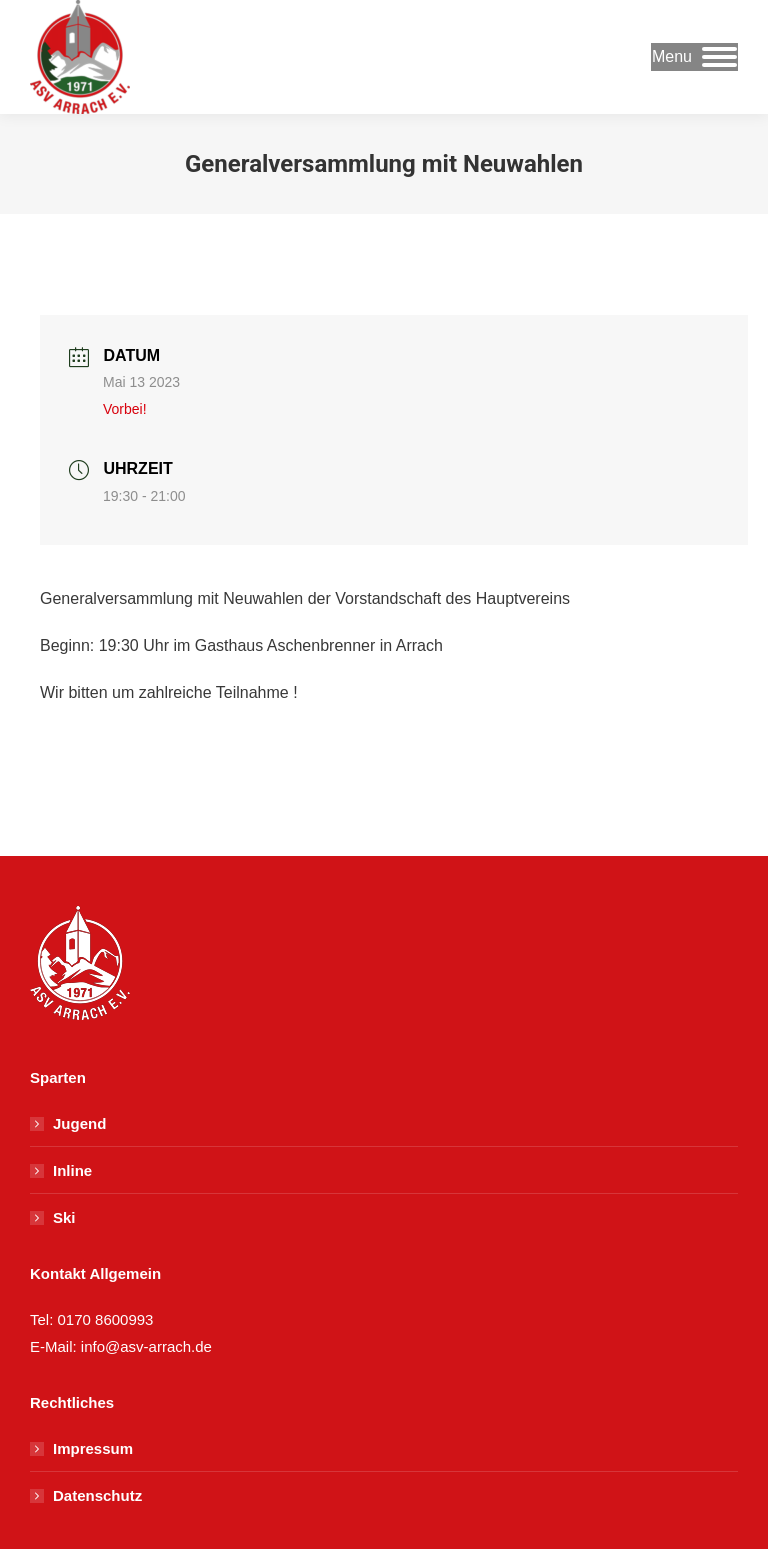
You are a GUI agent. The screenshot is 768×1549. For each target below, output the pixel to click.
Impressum (93, 1448)
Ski (64, 1217)
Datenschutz (97, 1495)
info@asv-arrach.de (144, 1346)
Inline (72, 1170)
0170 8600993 (106, 1319)
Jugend (79, 1123)
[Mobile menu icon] (694, 57)
